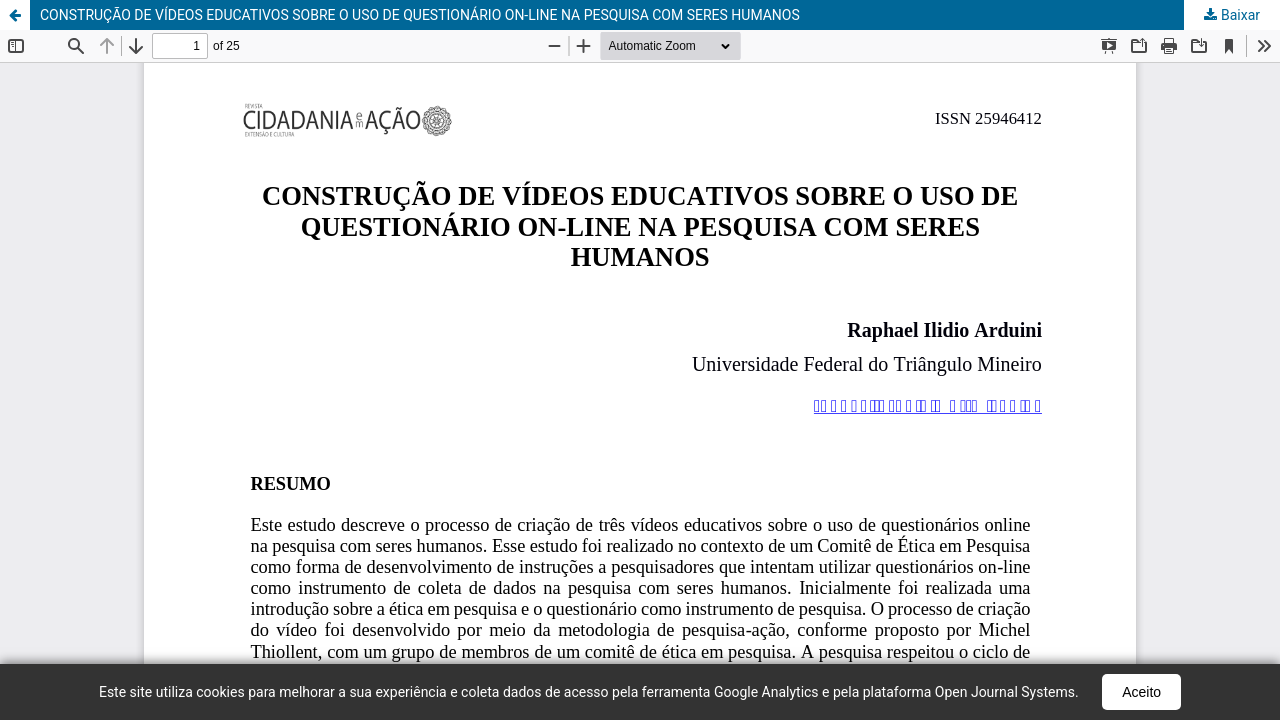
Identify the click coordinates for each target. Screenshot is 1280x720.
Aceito (1141, 692)
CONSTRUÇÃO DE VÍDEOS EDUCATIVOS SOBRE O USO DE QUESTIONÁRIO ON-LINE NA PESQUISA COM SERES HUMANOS (420, 15)
